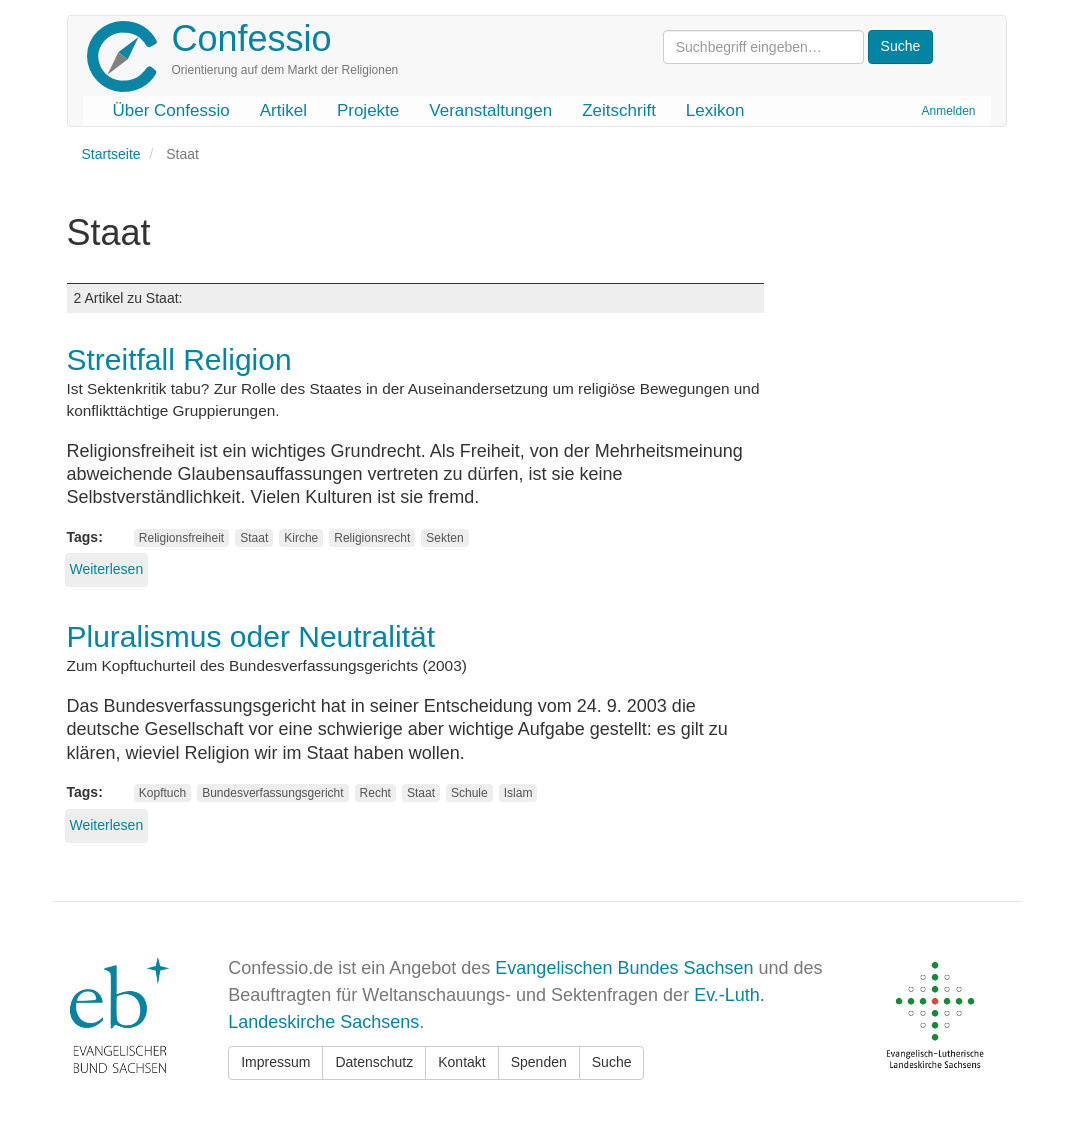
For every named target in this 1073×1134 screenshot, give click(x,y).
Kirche (301, 538)
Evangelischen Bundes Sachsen (624, 968)
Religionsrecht (372, 538)
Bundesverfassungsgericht (272, 793)
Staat (254, 538)
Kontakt (461, 1062)
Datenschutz (374, 1062)
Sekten (444, 538)
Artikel (283, 110)
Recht (375, 793)
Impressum (275, 1062)
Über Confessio (171, 110)
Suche (612, 1062)
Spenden (539, 1062)
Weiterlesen (107, 569)
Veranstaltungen (490, 110)
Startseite (111, 154)
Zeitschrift (619, 110)
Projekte (368, 110)
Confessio (252, 38)
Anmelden (948, 111)
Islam (518, 793)
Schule (469, 793)
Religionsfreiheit (181, 538)
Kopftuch (162, 793)
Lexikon (715, 110)
